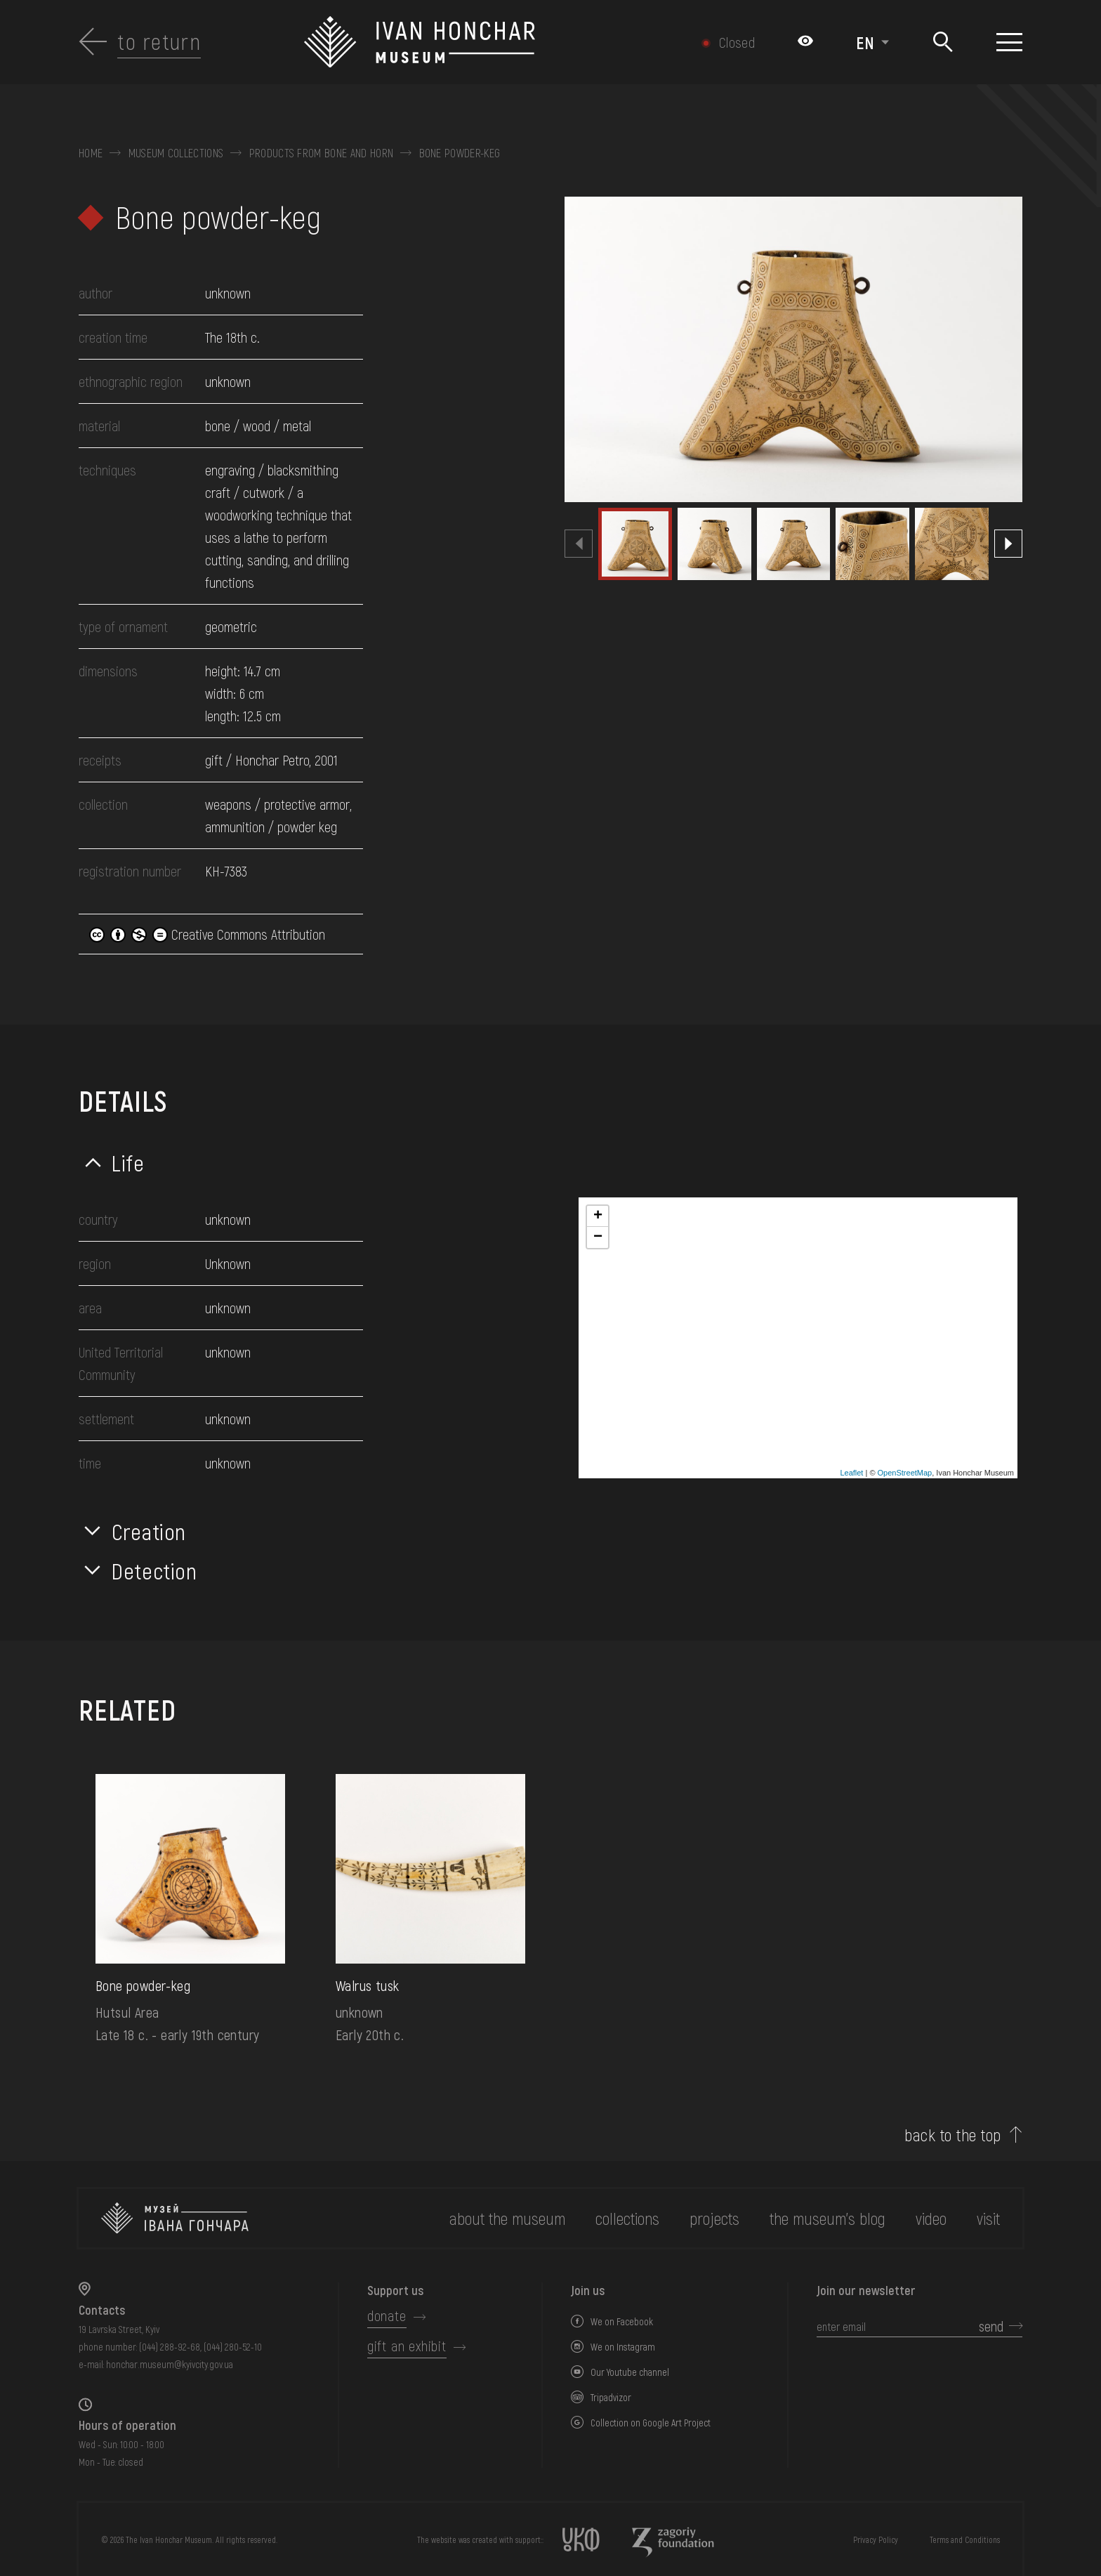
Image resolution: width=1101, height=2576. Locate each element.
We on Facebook (622, 2321)
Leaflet (851, 1472)
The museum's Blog (827, 2218)
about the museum (507, 2218)
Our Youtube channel (630, 2372)
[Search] (942, 42)
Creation (149, 1531)
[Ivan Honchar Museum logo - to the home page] (480, 42)
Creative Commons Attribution (207, 934)
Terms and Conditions (965, 2539)
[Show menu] (1009, 42)
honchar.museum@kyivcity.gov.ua (169, 2364)
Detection (154, 1570)
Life (128, 1162)
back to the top (952, 2135)
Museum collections (176, 153)
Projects (714, 2218)
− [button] (597, 1237)
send (991, 2326)
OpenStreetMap (905, 1472)
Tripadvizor (611, 2397)
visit (988, 2218)
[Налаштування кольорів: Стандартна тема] (805, 42)
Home (91, 153)
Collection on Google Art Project (651, 2423)
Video (931, 2218)
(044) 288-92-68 (169, 2347)
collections (627, 2218)
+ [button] (597, 1216)
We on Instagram (623, 2347)
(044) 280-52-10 (233, 2347)
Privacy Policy (875, 2539)
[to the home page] (175, 2218)
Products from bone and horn (321, 153)
